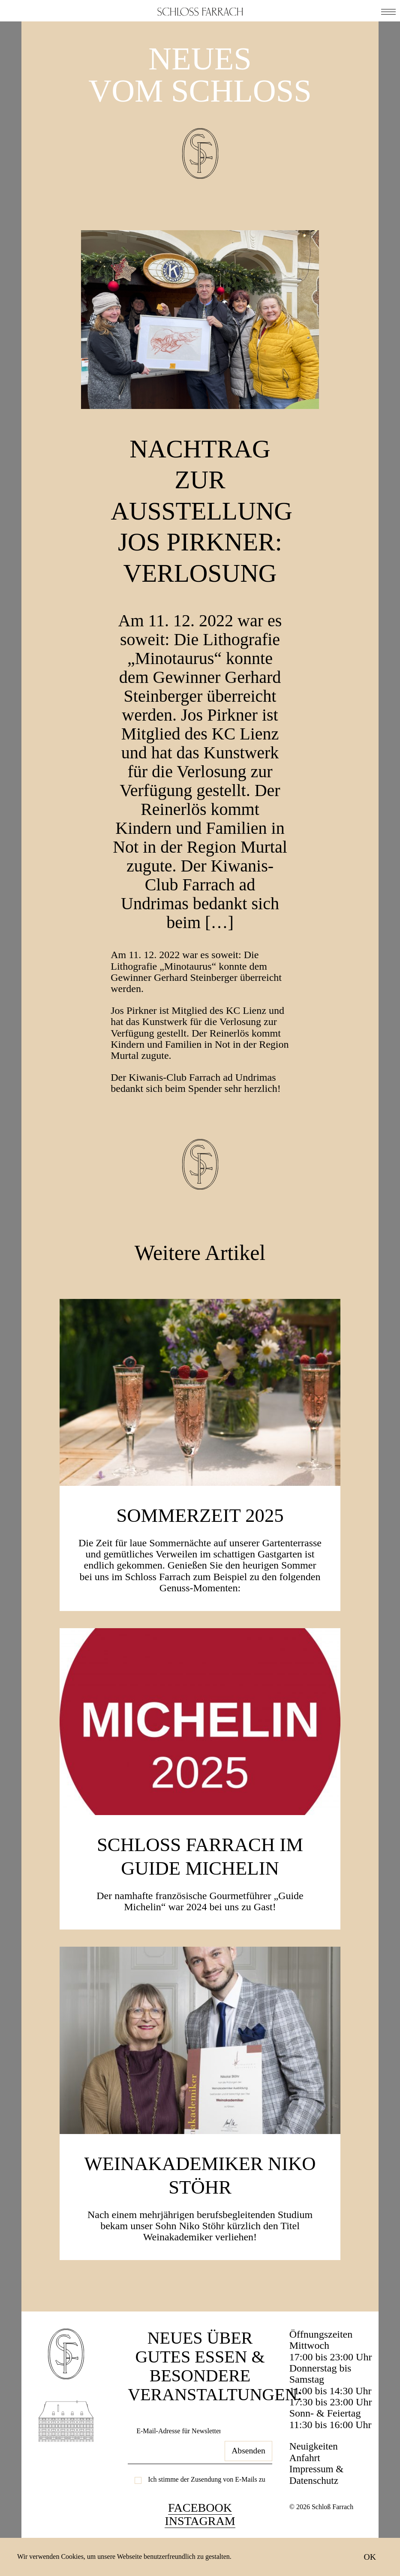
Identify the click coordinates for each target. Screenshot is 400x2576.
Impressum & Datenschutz (317, 2506)
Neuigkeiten (314, 2477)
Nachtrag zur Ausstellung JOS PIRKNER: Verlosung (212, 525)
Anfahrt (305, 2488)
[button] (388, 10)
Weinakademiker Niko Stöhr (200, 2205)
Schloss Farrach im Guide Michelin (199, 1886)
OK (370, 2556)
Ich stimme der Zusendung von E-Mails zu (206, 2510)
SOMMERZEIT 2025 (200, 1545)
